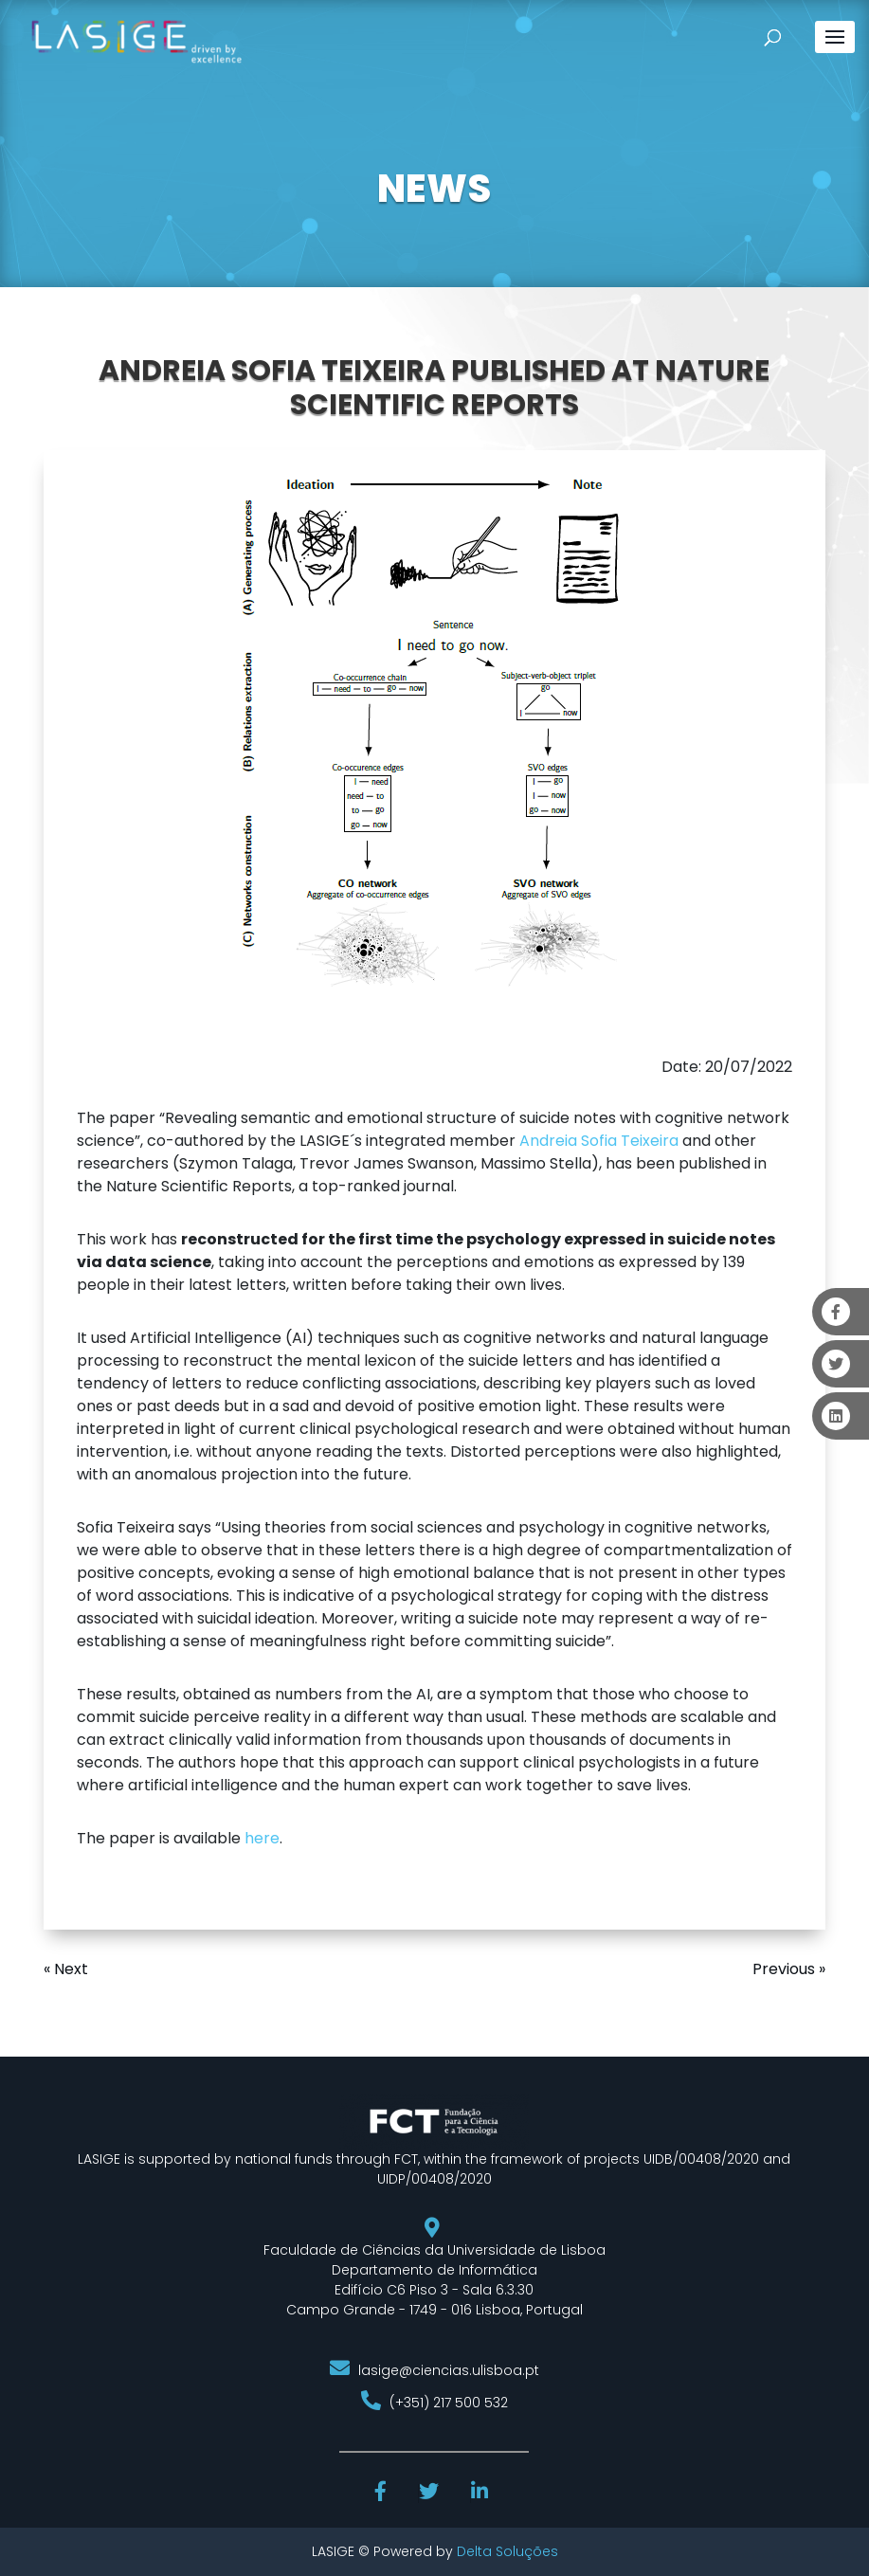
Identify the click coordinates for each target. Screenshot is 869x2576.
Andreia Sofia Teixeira (599, 1141)
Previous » (788, 1969)
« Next (66, 1969)
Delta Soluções (507, 2551)
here (262, 1838)
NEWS (434, 188)
